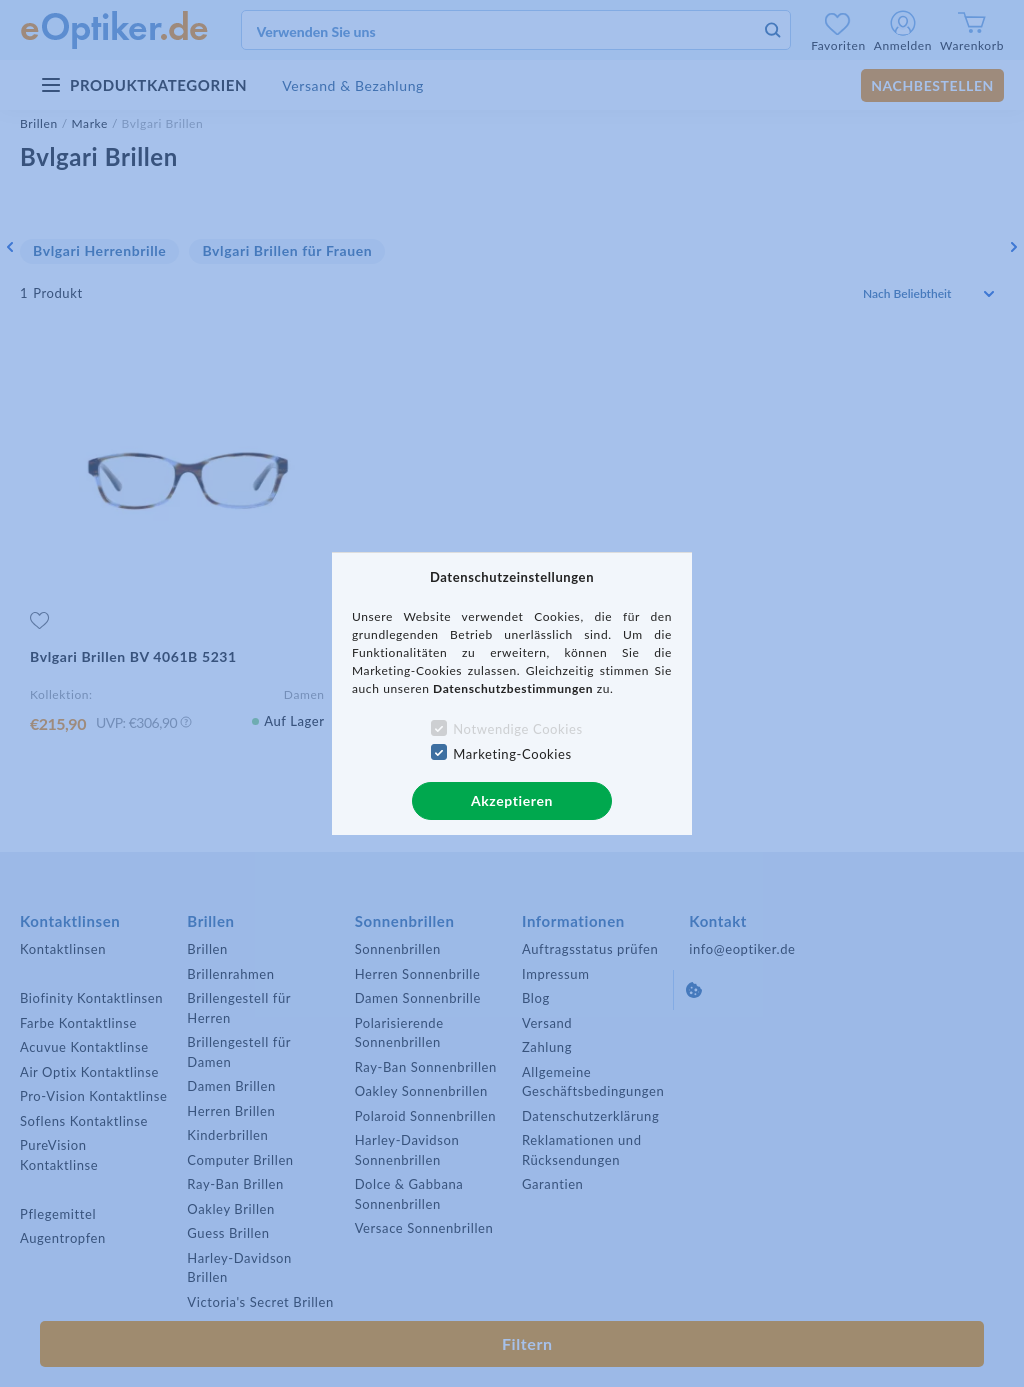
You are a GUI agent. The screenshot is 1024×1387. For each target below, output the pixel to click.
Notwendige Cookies (517, 729)
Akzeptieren (512, 800)
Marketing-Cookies (512, 754)
